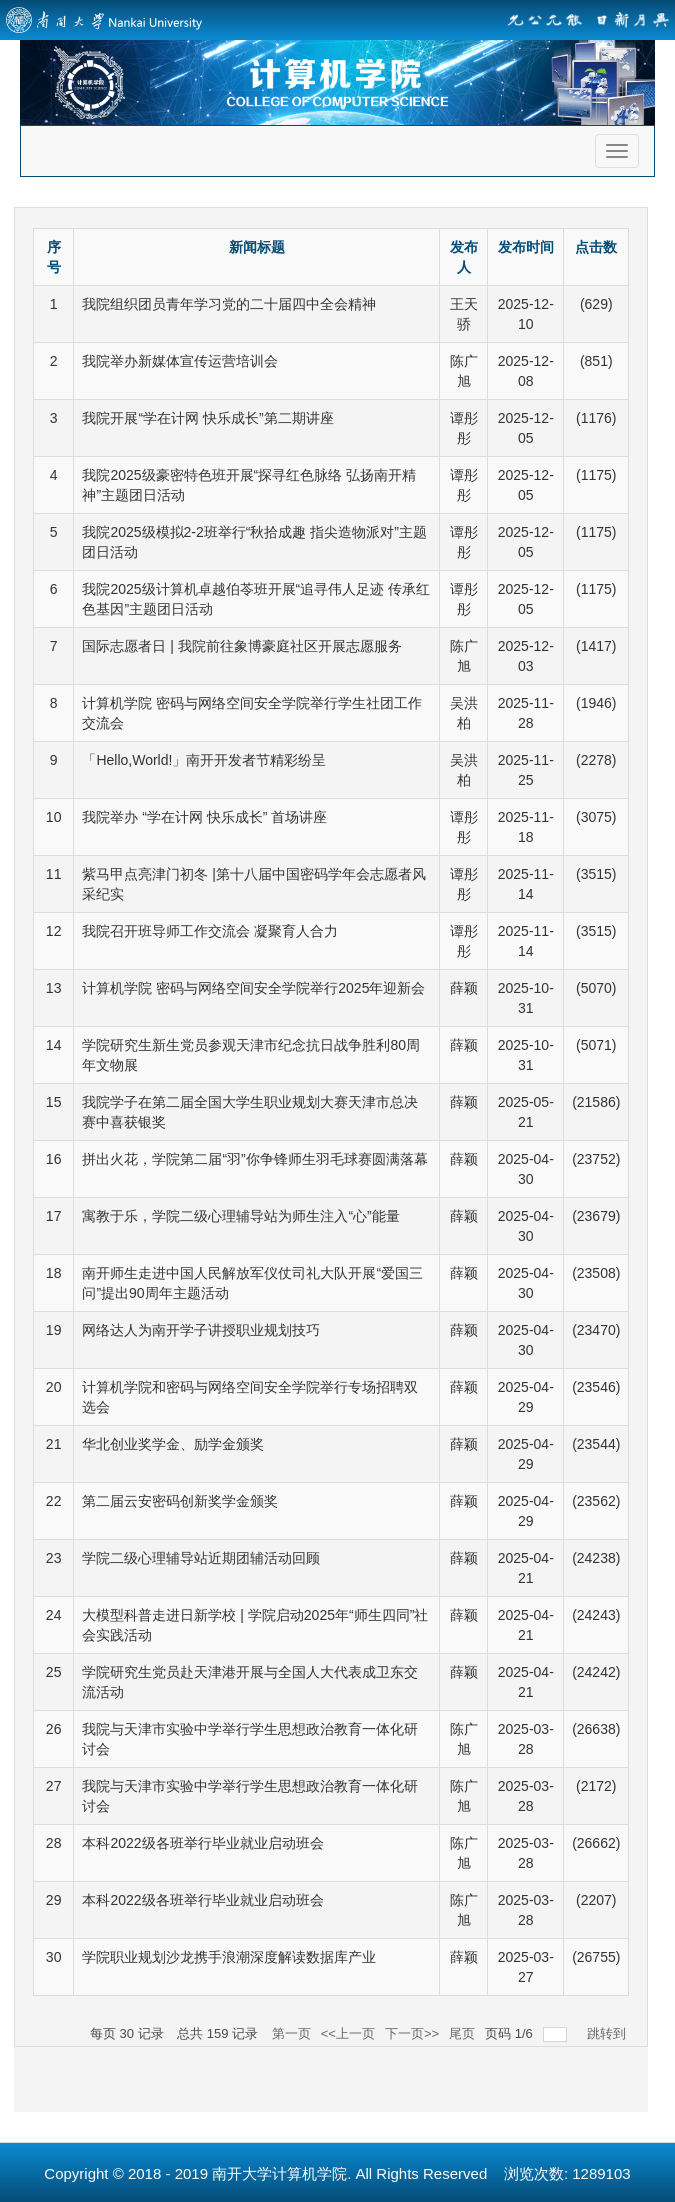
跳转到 (608, 2033)
